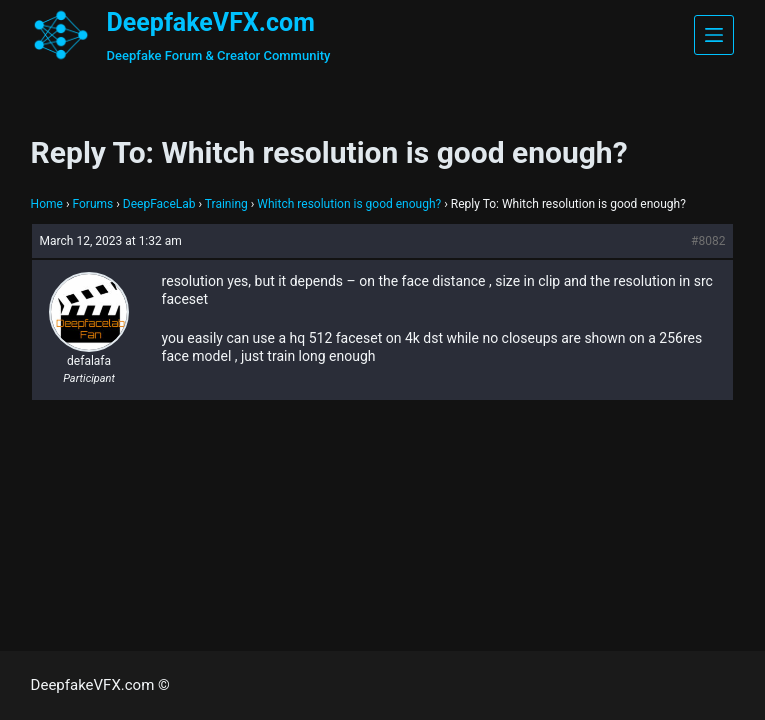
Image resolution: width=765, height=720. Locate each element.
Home (47, 204)
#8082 (708, 241)
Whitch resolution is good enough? (349, 204)
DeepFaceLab (159, 204)
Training (226, 204)
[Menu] (714, 35)
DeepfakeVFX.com (211, 22)
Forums (92, 204)
